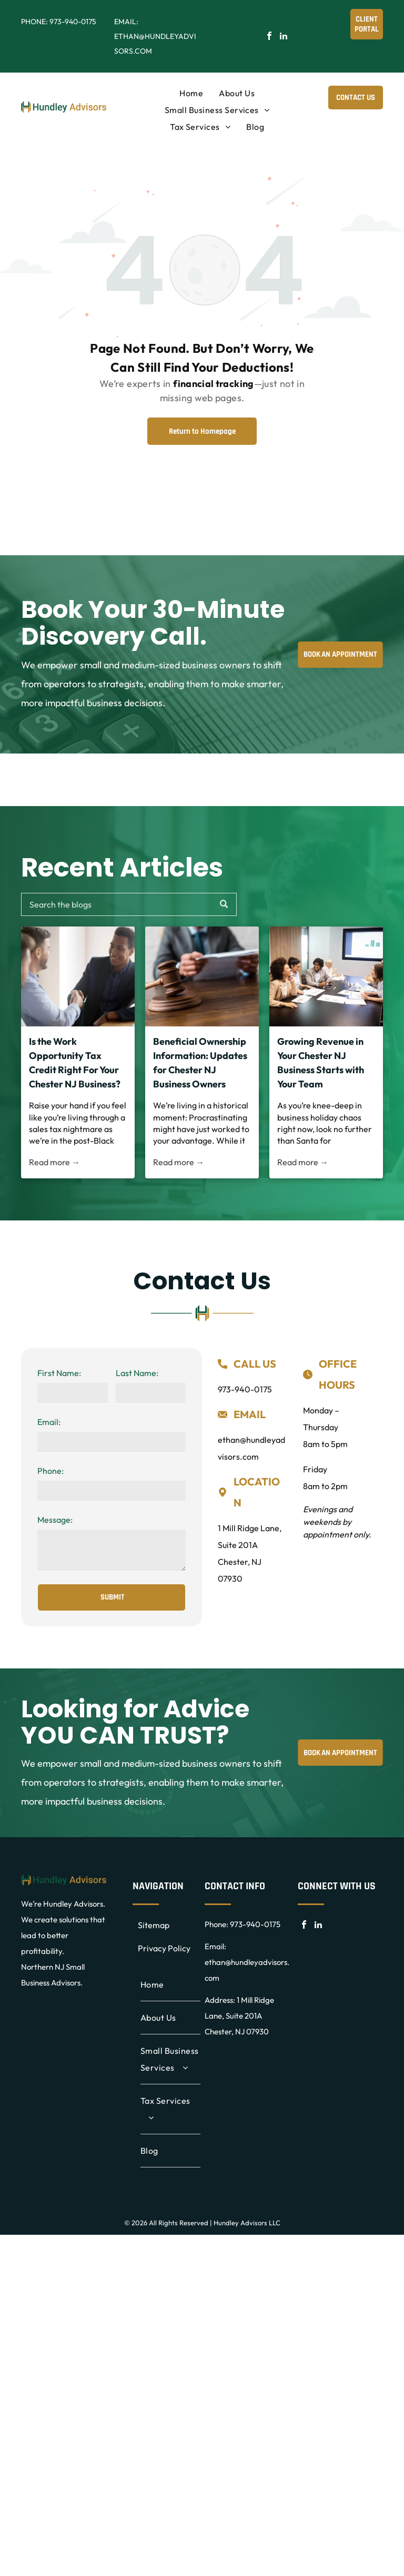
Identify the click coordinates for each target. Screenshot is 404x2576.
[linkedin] (283, 37)
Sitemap (153, 1925)
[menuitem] (191, 93)
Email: (48, 1422)
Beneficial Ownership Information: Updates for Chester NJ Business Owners (200, 1062)
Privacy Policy (164, 1948)
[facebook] (269, 37)
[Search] (129, 904)
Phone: (50, 1470)
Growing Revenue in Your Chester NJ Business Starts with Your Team (320, 1062)
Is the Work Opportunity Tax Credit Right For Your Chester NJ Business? (74, 1062)
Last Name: (137, 1373)
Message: (55, 1519)
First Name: (59, 1373)
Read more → (54, 1162)
